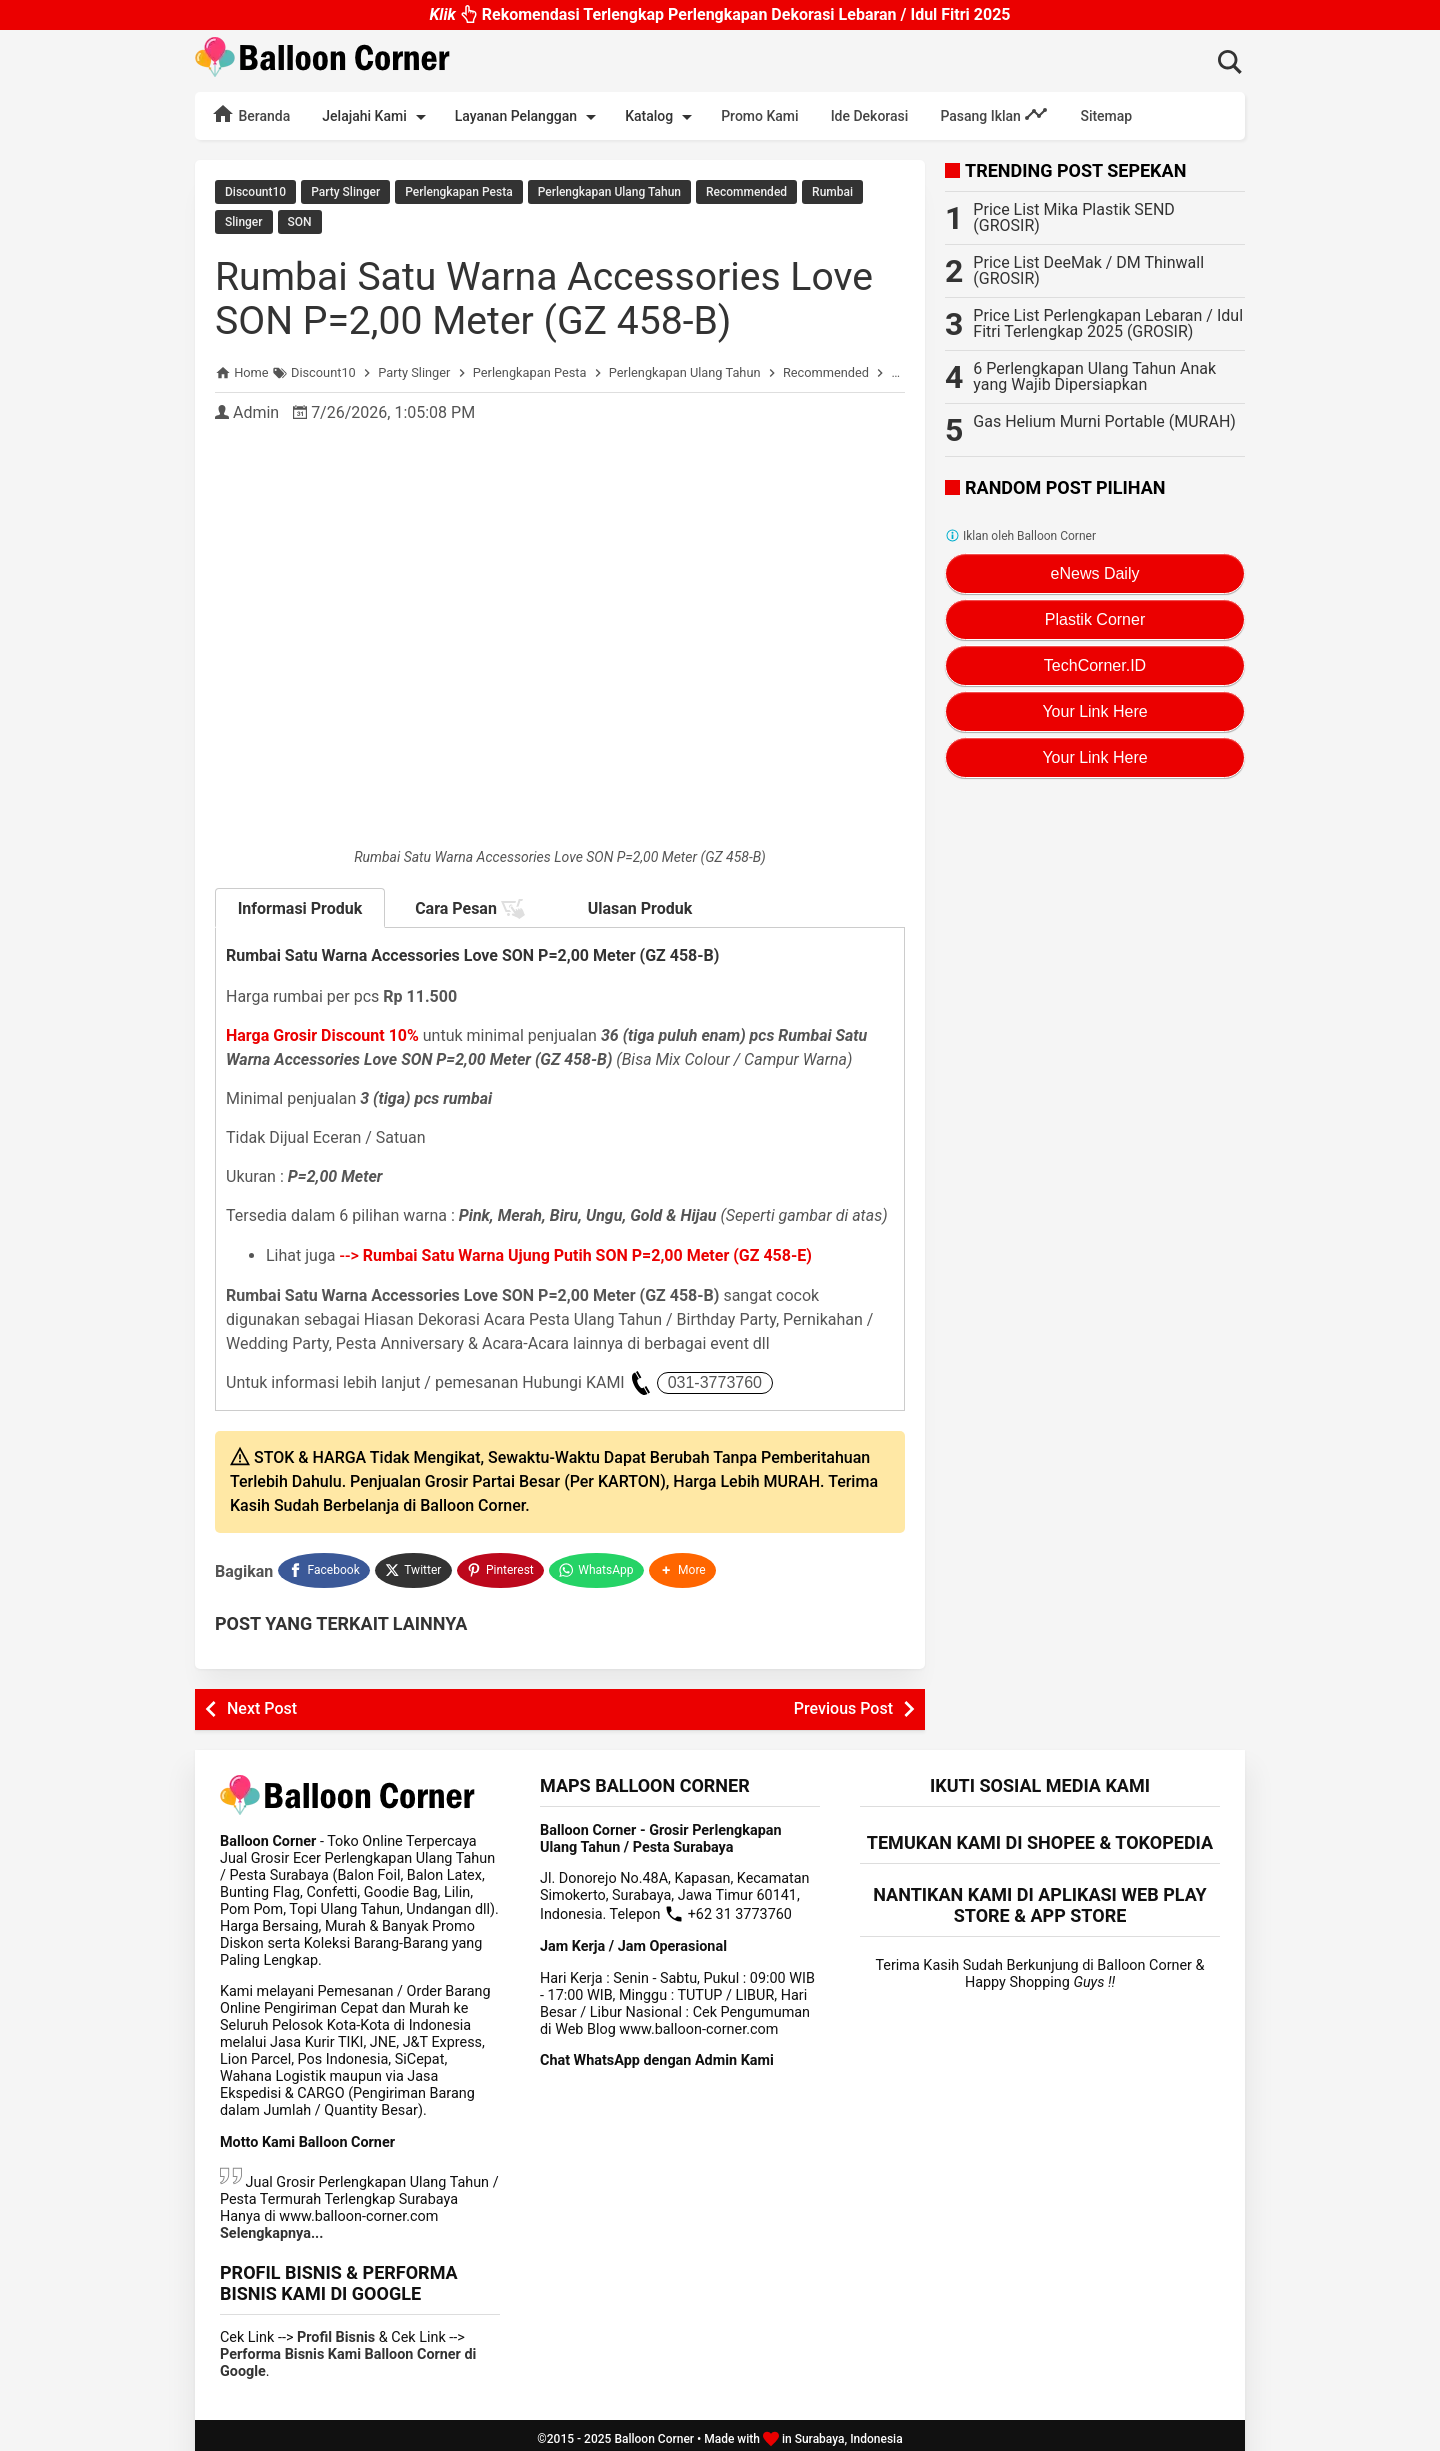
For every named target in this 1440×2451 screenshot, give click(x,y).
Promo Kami (759, 116)
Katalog (662, 117)
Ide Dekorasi (870, 116)
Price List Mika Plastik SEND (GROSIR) (1074, 217)
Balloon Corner (654, 2432)
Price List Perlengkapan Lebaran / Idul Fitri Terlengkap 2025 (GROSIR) (1108, 323)
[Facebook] (324, 1566)
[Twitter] (414, 1566)
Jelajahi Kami (377, 117)
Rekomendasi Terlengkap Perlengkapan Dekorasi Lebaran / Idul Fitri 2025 (719, 14)
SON (300, 221)
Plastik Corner (1095, 619)
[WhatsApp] (598, 1566)
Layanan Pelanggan (529, 117)
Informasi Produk (300, 906)
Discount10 (255, 192)
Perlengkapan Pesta (458, 192)
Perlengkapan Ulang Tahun (609, 192)
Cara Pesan (470, 907)
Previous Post (843, 1701)
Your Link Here (1094, 711)
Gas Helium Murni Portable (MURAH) (1104, 421)
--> (576, 1253)
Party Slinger (345, 192)
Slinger (244, 221)
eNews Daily (1095, 573)
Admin (256, 410)
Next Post (262, 1701)
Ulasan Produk (640, 906)
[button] (685, 1566)
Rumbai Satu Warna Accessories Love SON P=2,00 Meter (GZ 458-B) (551, 296)
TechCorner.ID (1095, 665)
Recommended (746, 192)
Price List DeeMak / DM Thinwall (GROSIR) (1088, 270)
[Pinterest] (502, 1566)
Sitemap (1106, 116)
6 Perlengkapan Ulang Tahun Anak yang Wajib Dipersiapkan (1094, 376)
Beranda (250, 114)
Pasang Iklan (994, 114)
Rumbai (832, 192)
